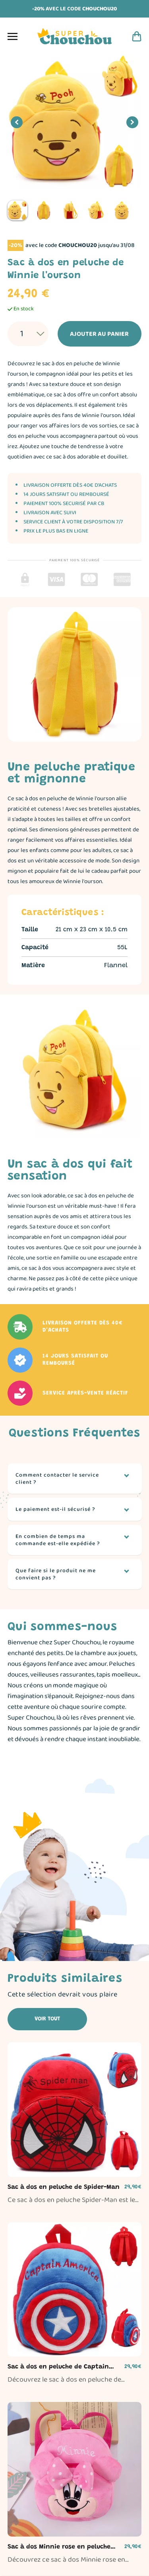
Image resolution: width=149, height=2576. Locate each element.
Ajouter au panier (95, 334)
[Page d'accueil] (74, 36)
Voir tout (47, 2019)
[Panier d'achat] (136, 36)
